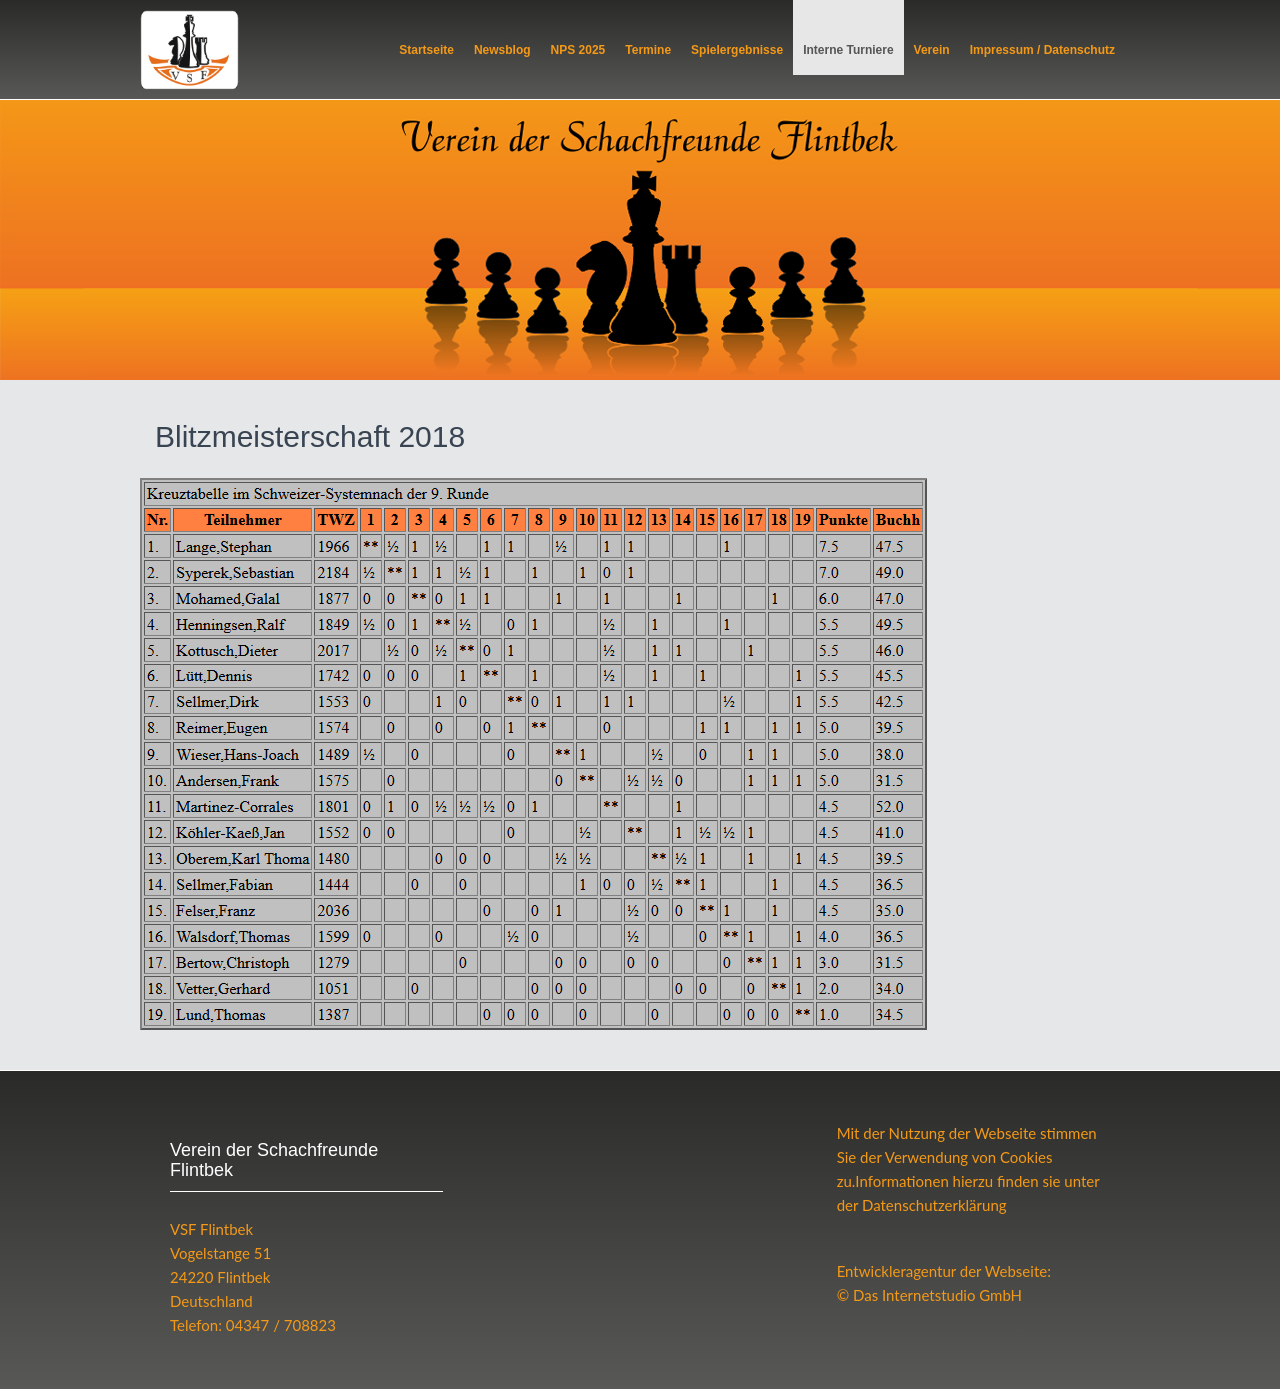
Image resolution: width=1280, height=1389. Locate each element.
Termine (648, 50)
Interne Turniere (848, 50)
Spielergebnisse (737, 50)
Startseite (426, 50)
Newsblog (502, 50)
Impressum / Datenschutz (1042, 50)
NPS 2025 (578, 50)
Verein (932, 50)
